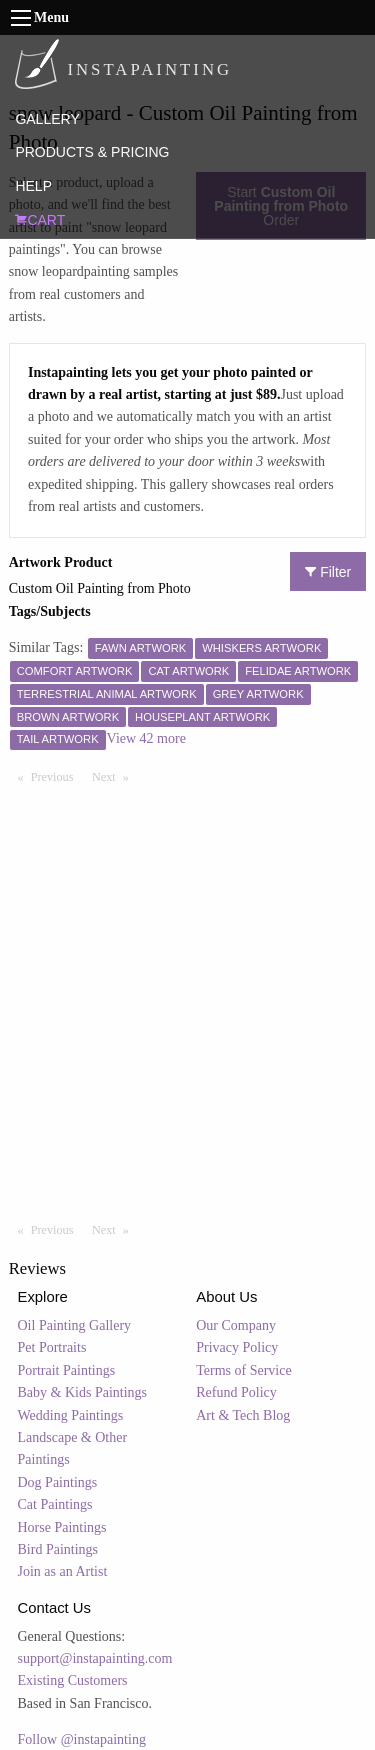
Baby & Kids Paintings (83, 1392)
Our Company (236, 1325)
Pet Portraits (52, 1347)
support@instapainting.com (95, 1658)
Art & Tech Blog (243, 1415)
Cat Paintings (55, 1504)
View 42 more (146, 738)
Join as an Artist (63, 1571)
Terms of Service (243, 1370)
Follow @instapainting (82, 1739)
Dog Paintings (58, 1482)
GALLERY (47, 119)
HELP (33, 186)
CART (40, 220)
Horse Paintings (62, 1527)
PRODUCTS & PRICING (92, 152)
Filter (328, 572)
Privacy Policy (237, 1347)
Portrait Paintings (67, 1370)
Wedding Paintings (71, 1415)
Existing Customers (73, 1680)
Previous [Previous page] (57, 776)
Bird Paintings (58, 1549)
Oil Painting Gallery (75, 1325)
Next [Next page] (115, 776)
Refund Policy (236, 1392)
